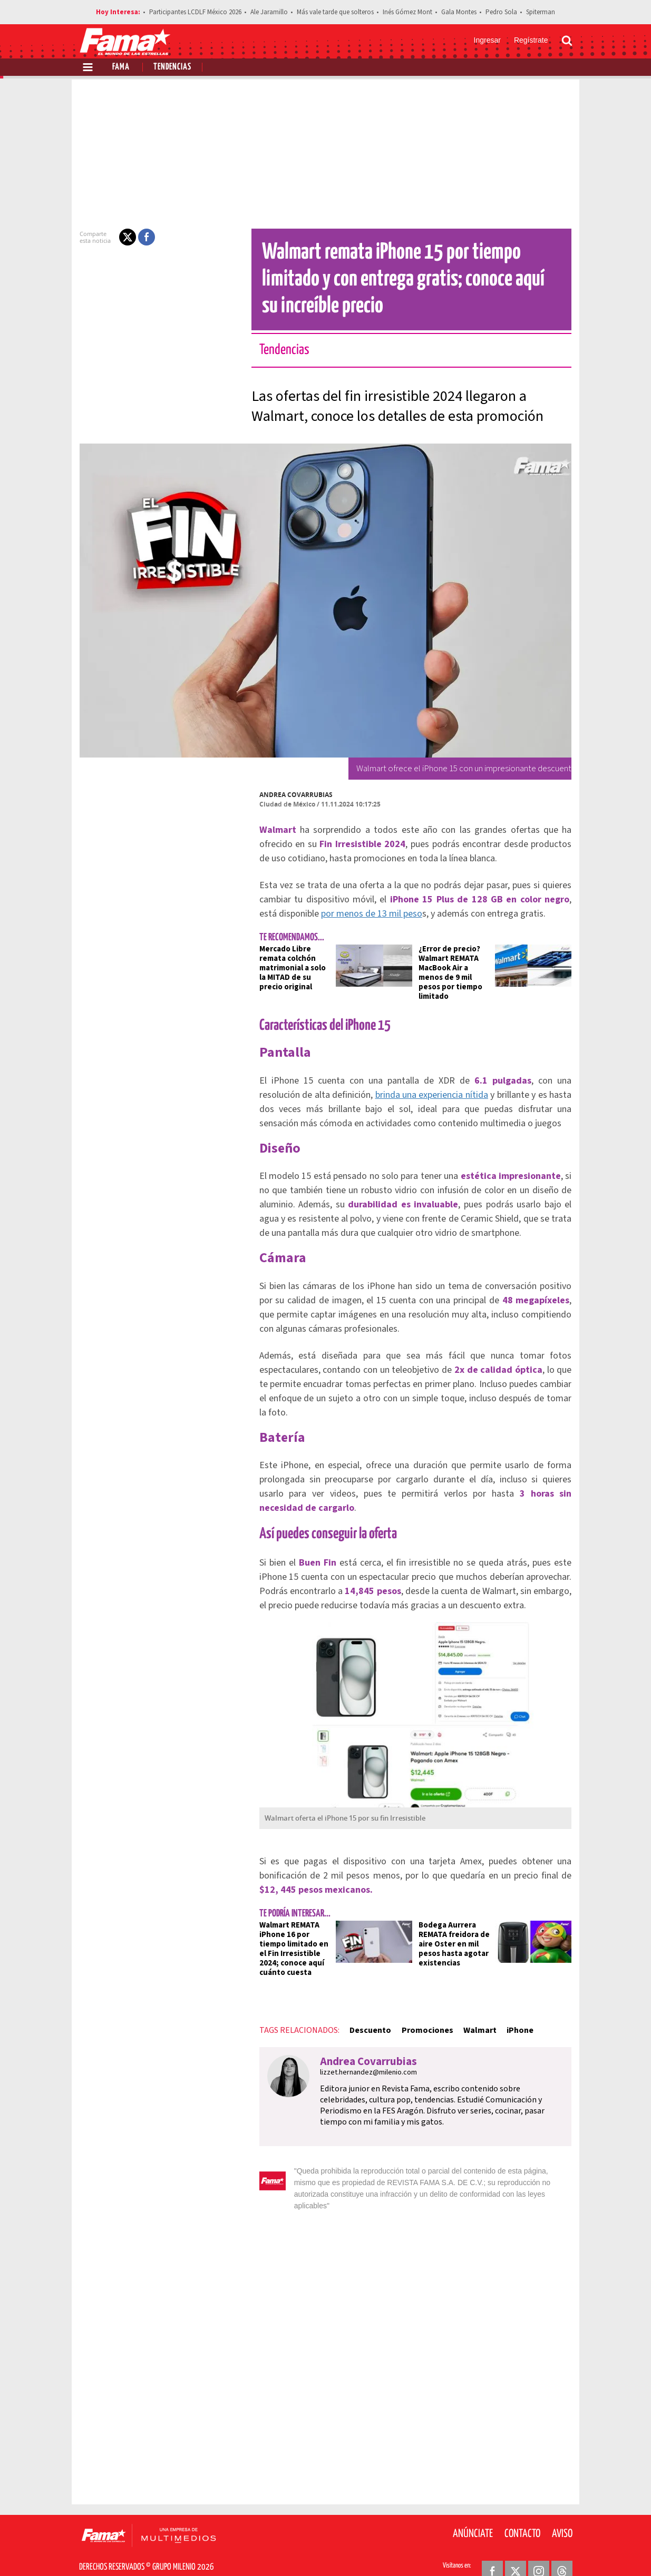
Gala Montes (459, 12)
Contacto (522, 2513)
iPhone (513, 2021)
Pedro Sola (501, 12)
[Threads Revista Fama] (561, 2550)
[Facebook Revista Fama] (492, 2550)
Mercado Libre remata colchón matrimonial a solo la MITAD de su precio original (290, 967)
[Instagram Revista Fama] (538, 2550)
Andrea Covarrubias (289, 794)
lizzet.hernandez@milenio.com (362, 2063)
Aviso (562, 2513)
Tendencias (172, 67)
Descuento (364, 2021)
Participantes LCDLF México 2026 (195, 12)
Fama (121, 67)
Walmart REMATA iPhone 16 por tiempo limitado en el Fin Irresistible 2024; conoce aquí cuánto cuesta (287, 1939)
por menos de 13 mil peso (345, 913)
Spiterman (540, 12)
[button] (121, 237)
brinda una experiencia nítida (387, 1085)
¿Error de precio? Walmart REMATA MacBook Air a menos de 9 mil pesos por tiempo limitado (456, 967)
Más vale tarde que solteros (335, 12)
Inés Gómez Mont (407, 12)
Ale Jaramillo (269, 12)
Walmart (473, 2021)
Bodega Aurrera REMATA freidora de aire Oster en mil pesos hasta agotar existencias (454, 1934)
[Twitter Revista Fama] (515, 2550)
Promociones (420, 2021)
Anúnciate (473, 2513)
